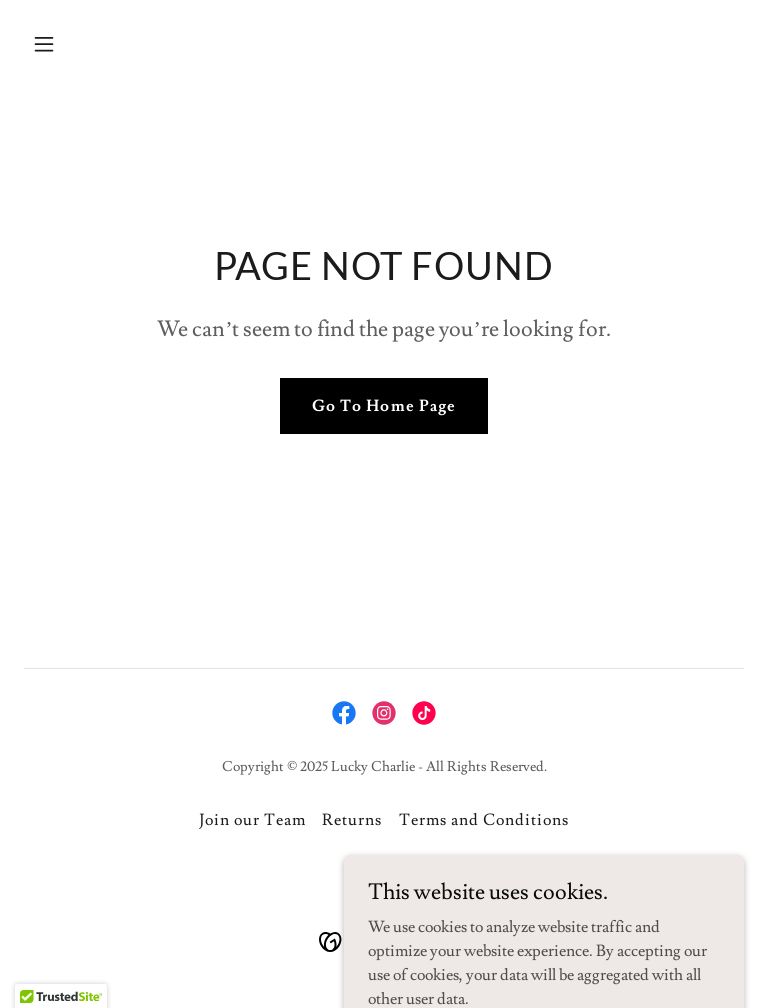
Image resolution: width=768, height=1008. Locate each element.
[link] (344, 713)
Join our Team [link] (252, 820)
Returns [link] (352, 820)
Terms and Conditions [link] (484, 820)
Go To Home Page (383, 406)
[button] (78, 44)
